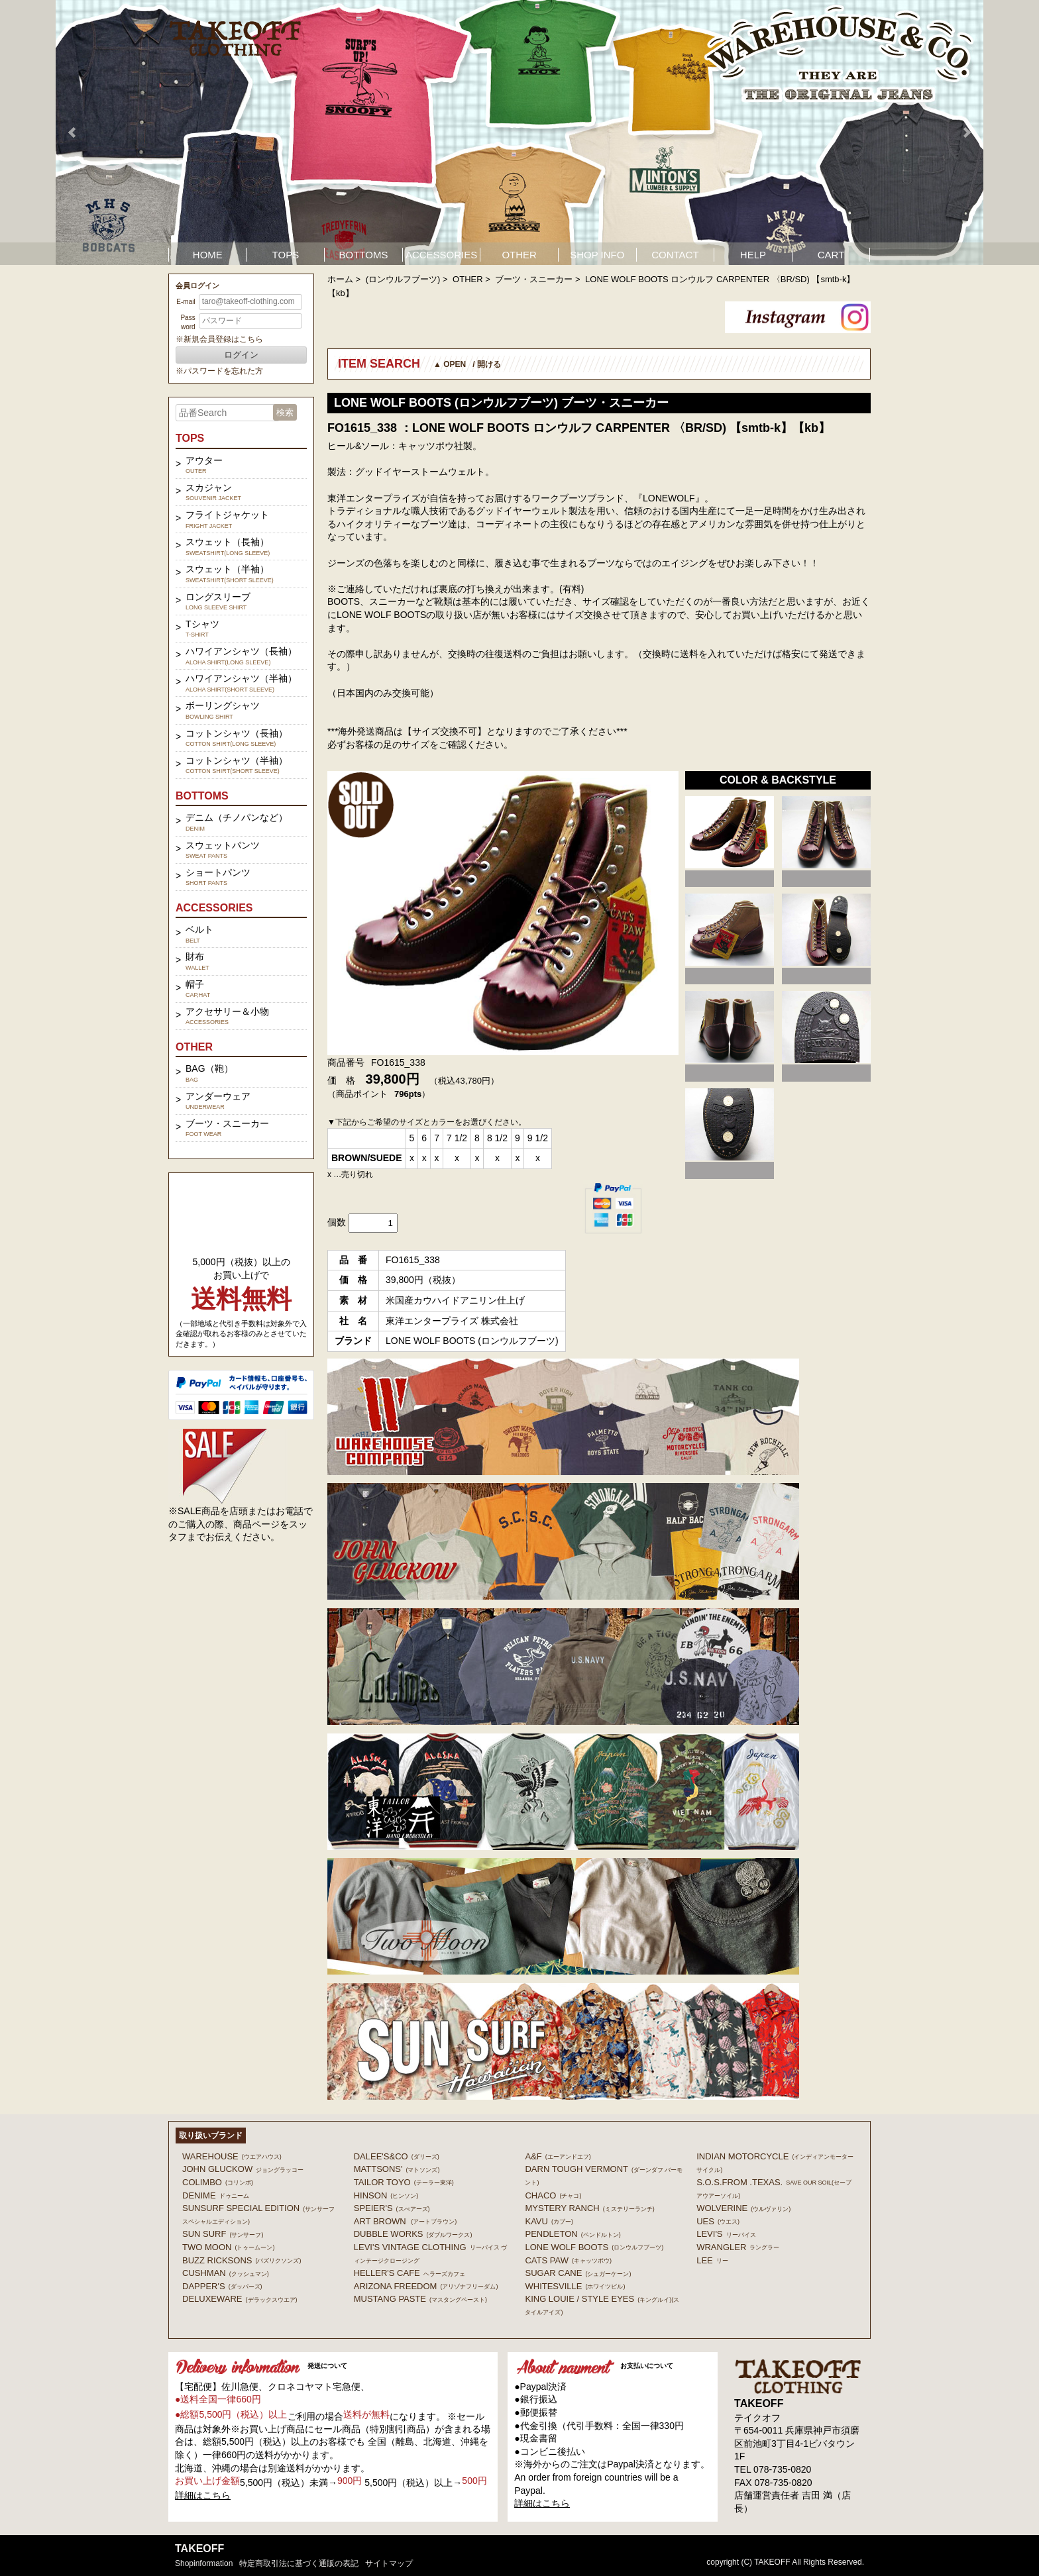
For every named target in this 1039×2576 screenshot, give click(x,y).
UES (717, 2221)
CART (831, 254)
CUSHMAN (225, 2273)
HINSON (386, 2195)
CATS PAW (568, 2260)
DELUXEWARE (240, 2299)
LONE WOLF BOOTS (594, 2247)
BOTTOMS (363, 254)
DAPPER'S (222, 2286)
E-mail (185, 301)
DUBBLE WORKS (413, 2234)
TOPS (286, 254)
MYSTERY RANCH (589, 2208)
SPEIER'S (392, 2208)
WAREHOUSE (232, 2156)
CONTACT (674, 254)
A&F (557, 2156)
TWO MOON (228, 2247)
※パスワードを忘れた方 (219, 371)
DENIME (215, 2195)
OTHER (519, 254)
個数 (336, 1222)
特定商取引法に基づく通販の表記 (298, 2563)
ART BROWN (405, 2221)
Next (966, 132)
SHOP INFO (597, 254)
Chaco (553, 2195)
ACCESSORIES (441, 254)
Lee (712, 2260)
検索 (285, 412)
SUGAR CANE (578, 2273)
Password (187, 322)
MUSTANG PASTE (420, 2299)
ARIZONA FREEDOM (426, 2286)
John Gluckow (242, 2169)
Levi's (725, 2234)
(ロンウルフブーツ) (403, 279)
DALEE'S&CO (396, 2156)
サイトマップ (389, 2563)
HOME (208, 254)
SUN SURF (222, 2234)
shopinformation (204, 2563)
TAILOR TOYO (404, 2182)
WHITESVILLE (575, 2286)
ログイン (241, 355)
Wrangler (737, 2247)
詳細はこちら (203, 2495)
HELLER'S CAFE (409, 2273)
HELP (753, 254)
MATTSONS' (397, 2169)
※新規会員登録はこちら (219, 339)
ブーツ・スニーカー (534, 279)
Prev (72, 132)
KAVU (549, 2221)
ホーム (340, 279)
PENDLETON (572, 2234)
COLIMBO (217, 2182)
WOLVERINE (743, 2208)
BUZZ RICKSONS (241, 2260)
